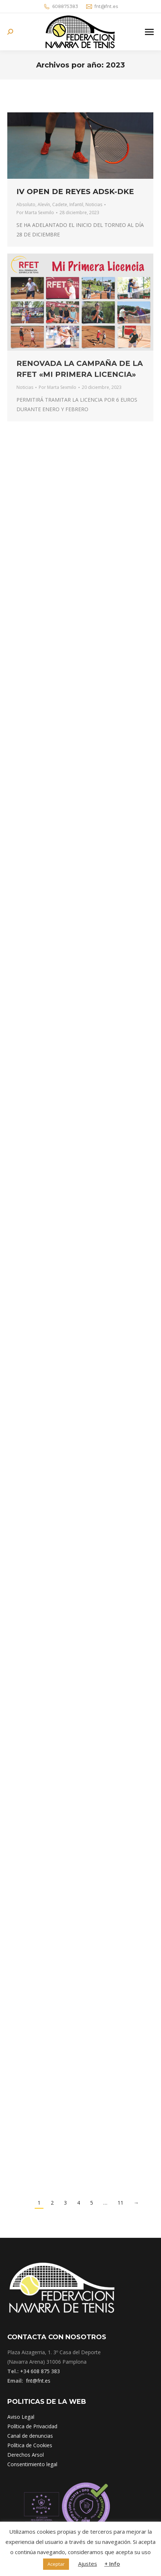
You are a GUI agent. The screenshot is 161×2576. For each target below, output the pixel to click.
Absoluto (25, 204)
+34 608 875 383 (40, 2371)
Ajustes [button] (87, 2563)
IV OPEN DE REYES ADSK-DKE (75, 191)
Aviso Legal (20, 2416)
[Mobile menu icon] (149, 32)
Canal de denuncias (30, 2435)
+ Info (112, 2563)
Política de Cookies (29, 2445)
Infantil (76, 204)
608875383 (60, 6)
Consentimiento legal (32, 2464)
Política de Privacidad (32, 2426)
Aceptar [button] (56, 2564)
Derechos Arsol (25, 2454)
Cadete (59, 204)
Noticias (93, 204)
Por (35, 212)
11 (120, 2202)
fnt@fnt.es (101, 6)
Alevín (44, 204)
